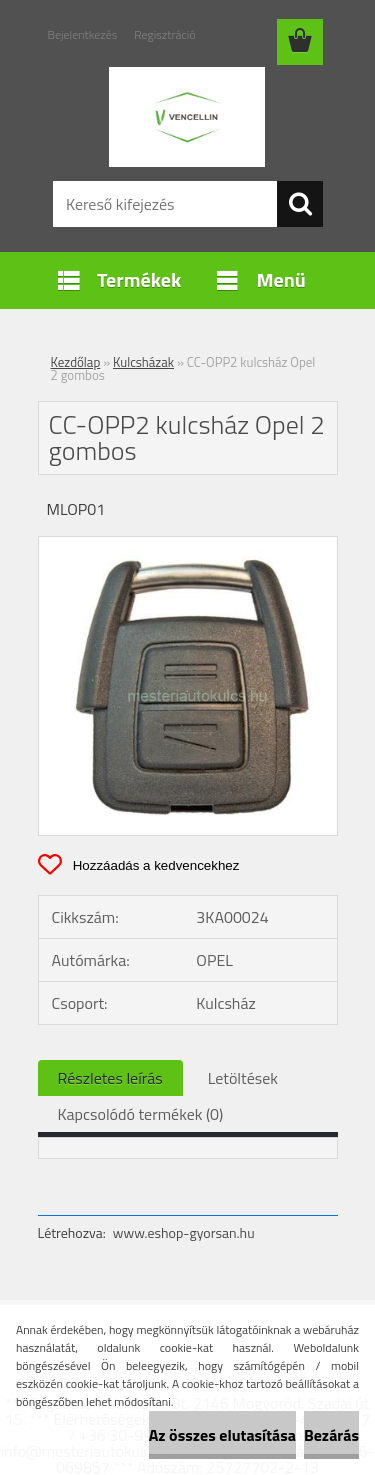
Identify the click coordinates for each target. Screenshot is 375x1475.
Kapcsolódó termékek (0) (141, 1114)
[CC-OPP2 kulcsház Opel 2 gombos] (188, 545)
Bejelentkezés (83, 34)
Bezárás (331, 1435)
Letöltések (243, 1078)
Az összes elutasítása (222, 1435)
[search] (300, 204)
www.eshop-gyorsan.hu (184, 1232)
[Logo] (187, 117)
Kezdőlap (76, 362)
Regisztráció (164, 34)
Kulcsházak (143, 362)
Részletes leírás (110, 1078)
